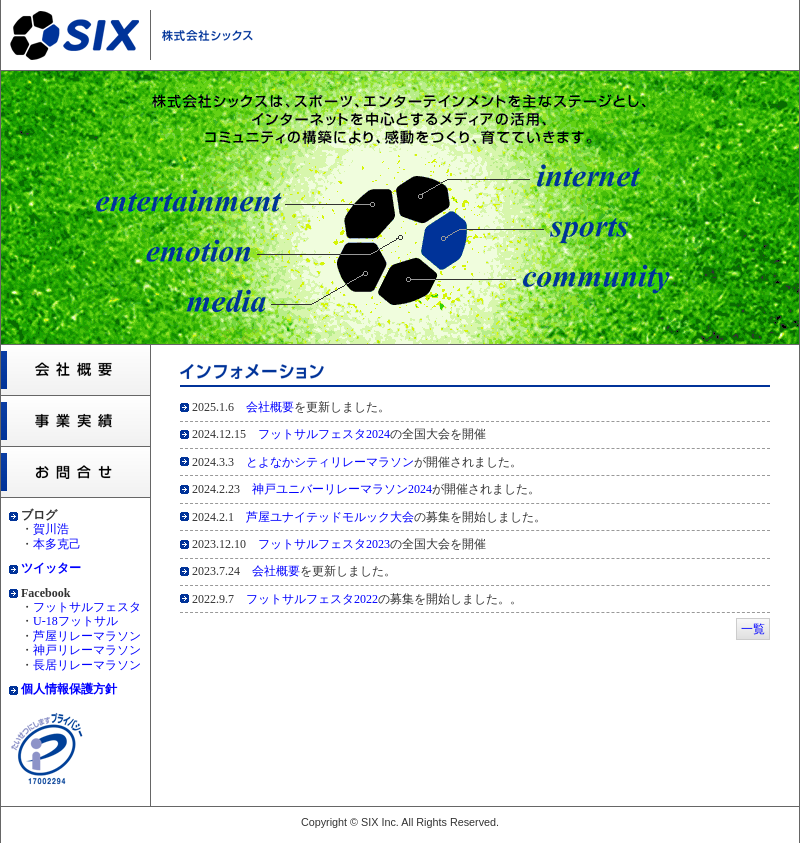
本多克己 (57, 544)
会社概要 (270, 407)
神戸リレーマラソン (87, 650)
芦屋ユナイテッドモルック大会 (330, 517)
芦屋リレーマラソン (87, 636)
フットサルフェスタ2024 (324, 434)
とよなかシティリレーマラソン (330, 462)
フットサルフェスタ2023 (324, 544)
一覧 (753, 629)
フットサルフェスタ (87, 607)
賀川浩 (51, 529)
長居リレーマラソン (87, 665)
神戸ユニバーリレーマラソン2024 (342, 489)
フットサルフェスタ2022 (312, 599)
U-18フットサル (75, 621)
